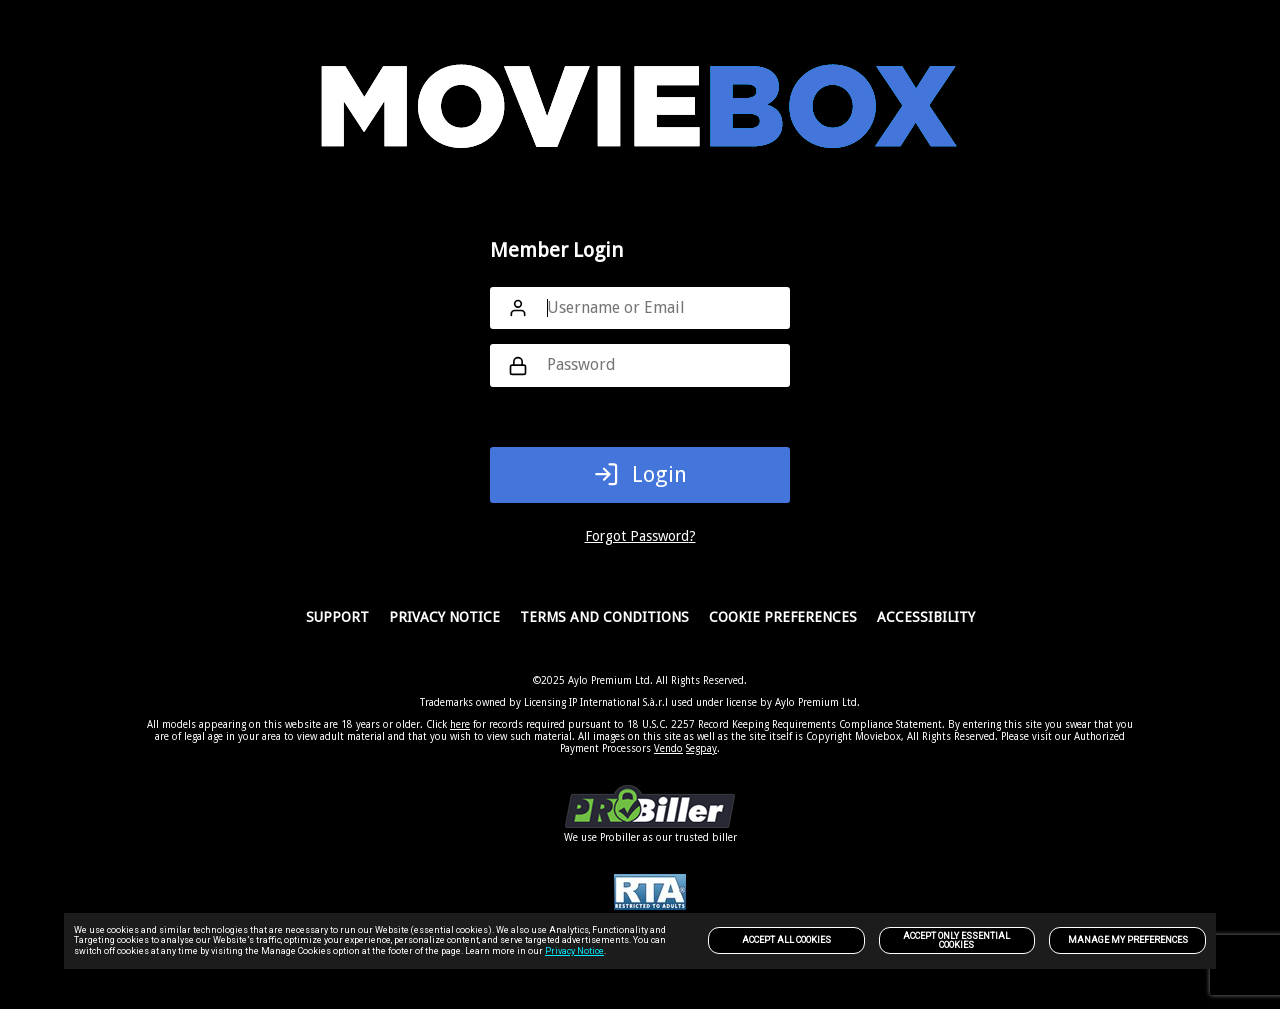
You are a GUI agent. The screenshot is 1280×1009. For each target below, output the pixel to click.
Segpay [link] (701, 748)
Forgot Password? (640, 536)
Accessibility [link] (926, 617)
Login (640, 474)
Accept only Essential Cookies (956, 940)
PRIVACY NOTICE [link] (444, 617)
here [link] (460, 724)
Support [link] (337, 617)
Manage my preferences (1128, 940)
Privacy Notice (574, 951)
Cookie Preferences (783, 617)
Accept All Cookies (786, 940)
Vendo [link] (668, 748)
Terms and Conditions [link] (604, 617)
